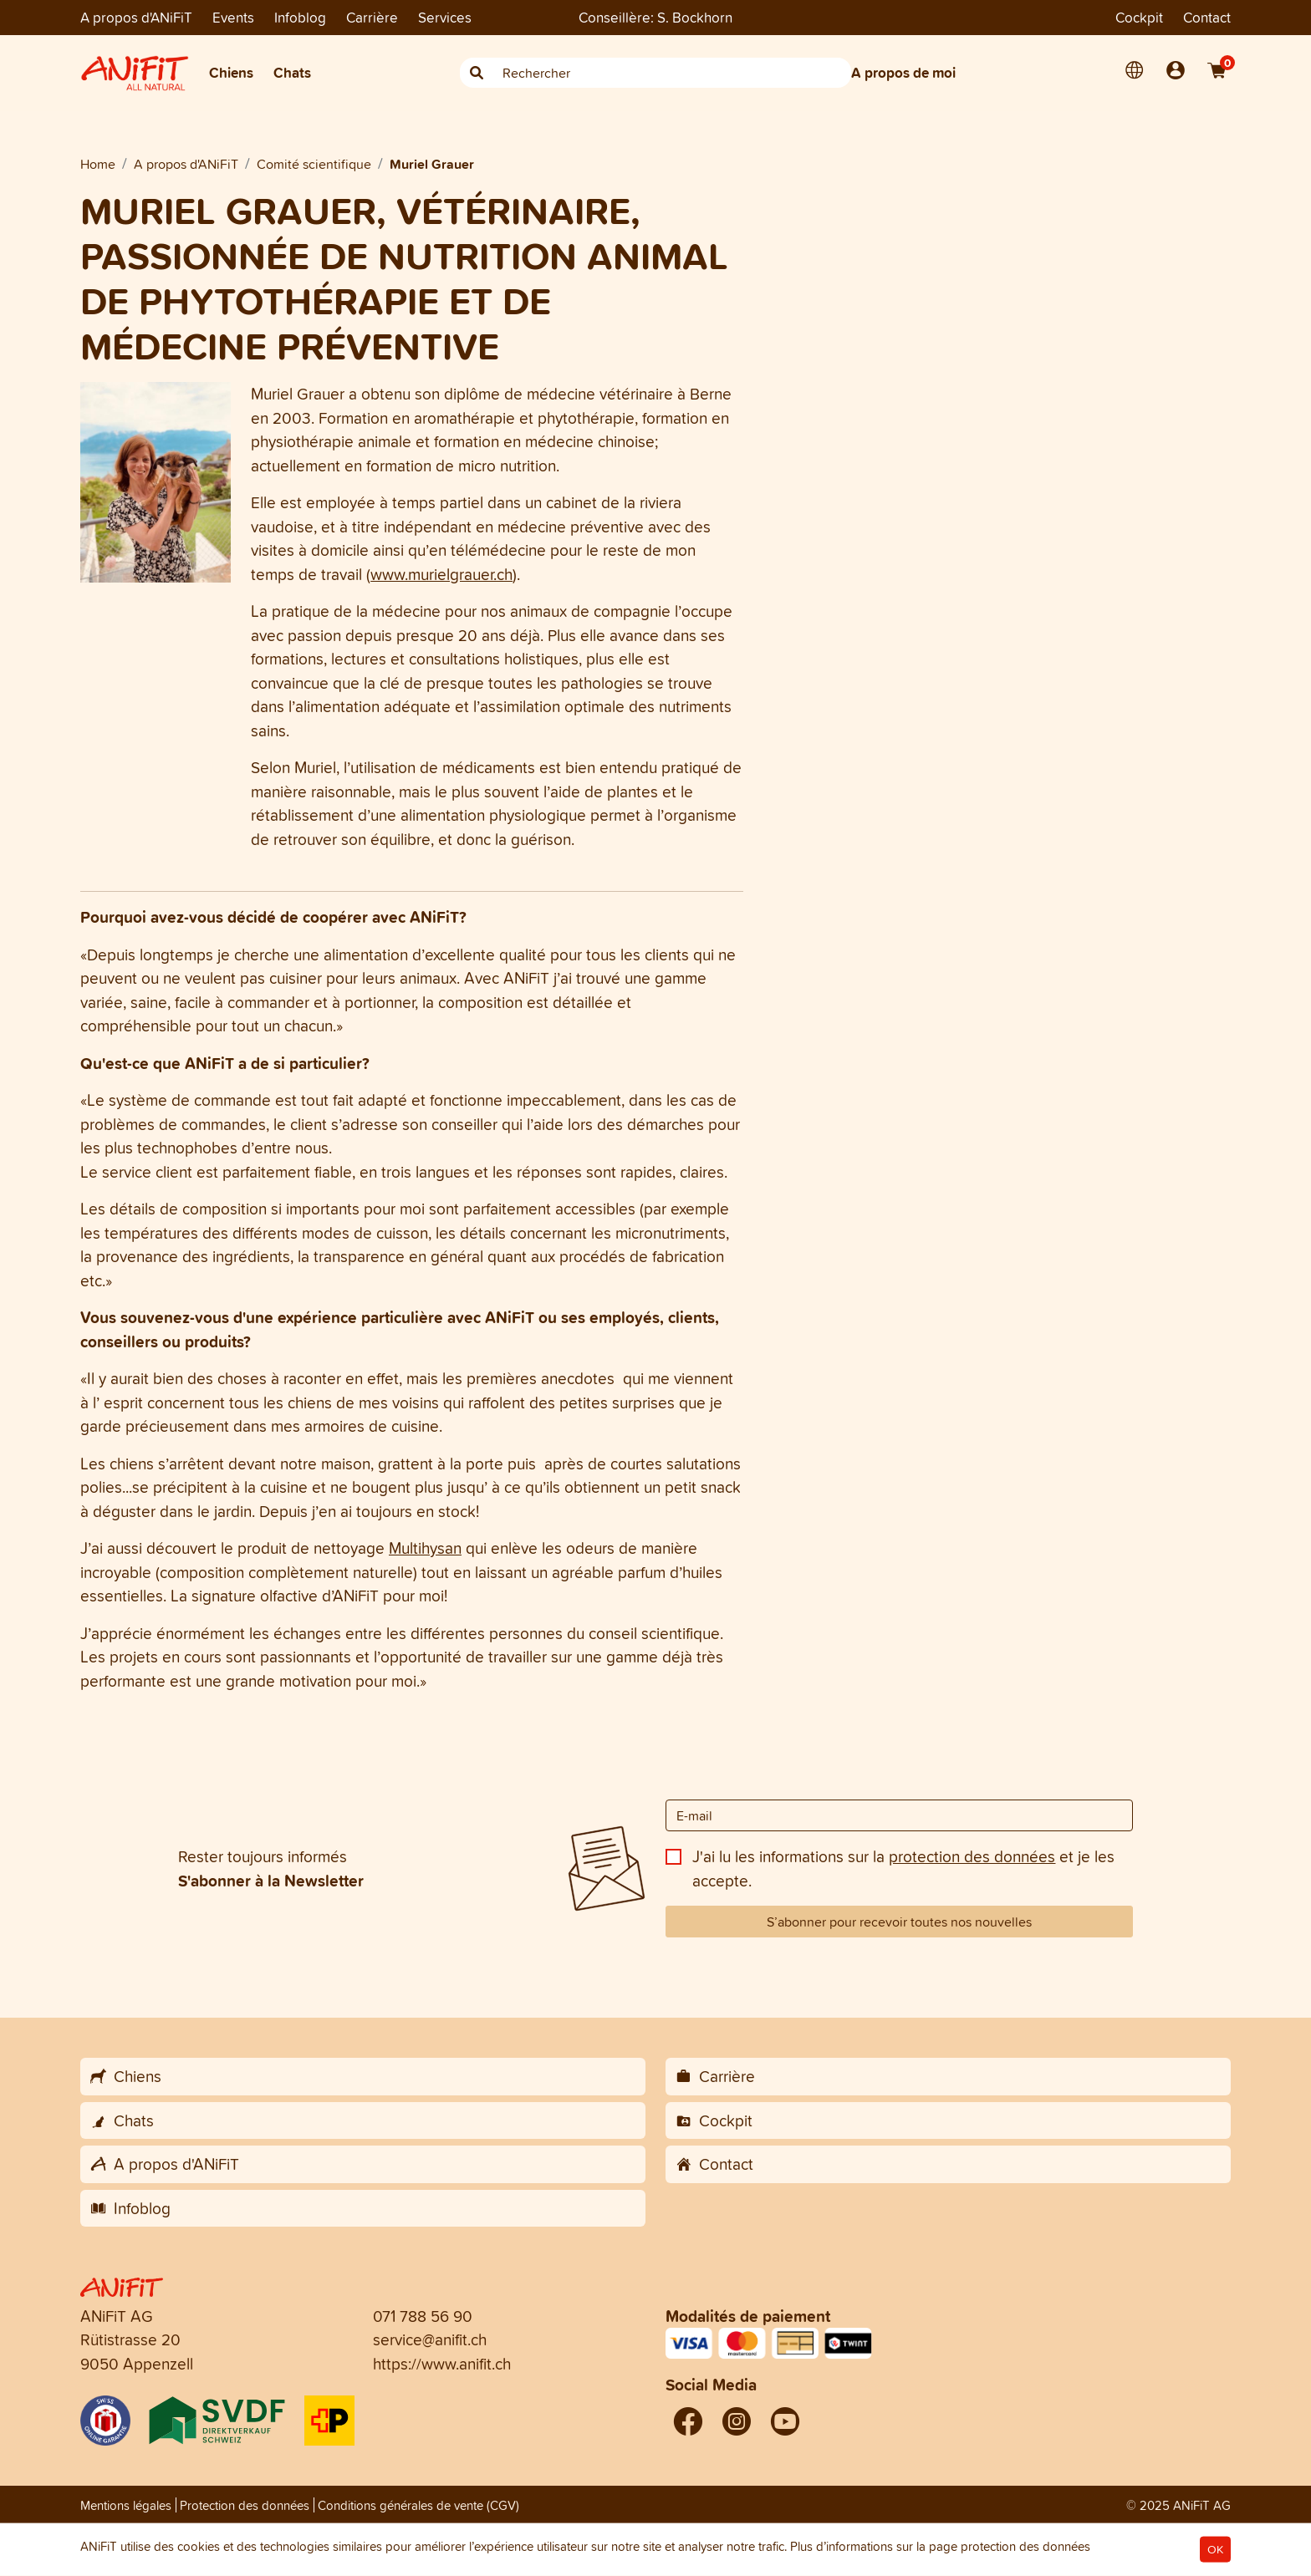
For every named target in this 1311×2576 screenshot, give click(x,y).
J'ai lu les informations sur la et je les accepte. (903, 1868)
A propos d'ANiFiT (136, 17)
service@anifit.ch (430, 2339)
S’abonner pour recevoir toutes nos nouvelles (899, 1921)
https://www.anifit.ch (442, 2364)
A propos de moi (903, 72)
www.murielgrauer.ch (441, 574)
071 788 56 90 (422, 2316)
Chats (292, 72)
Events (233, 17)
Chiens (231, 72)
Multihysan (425, 1548)
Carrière (372, 17)
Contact (1207, 17)
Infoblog (300, 17)
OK (1215, 2549)
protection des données (972, 1856)
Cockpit (1139, 17)
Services (445, 17)
